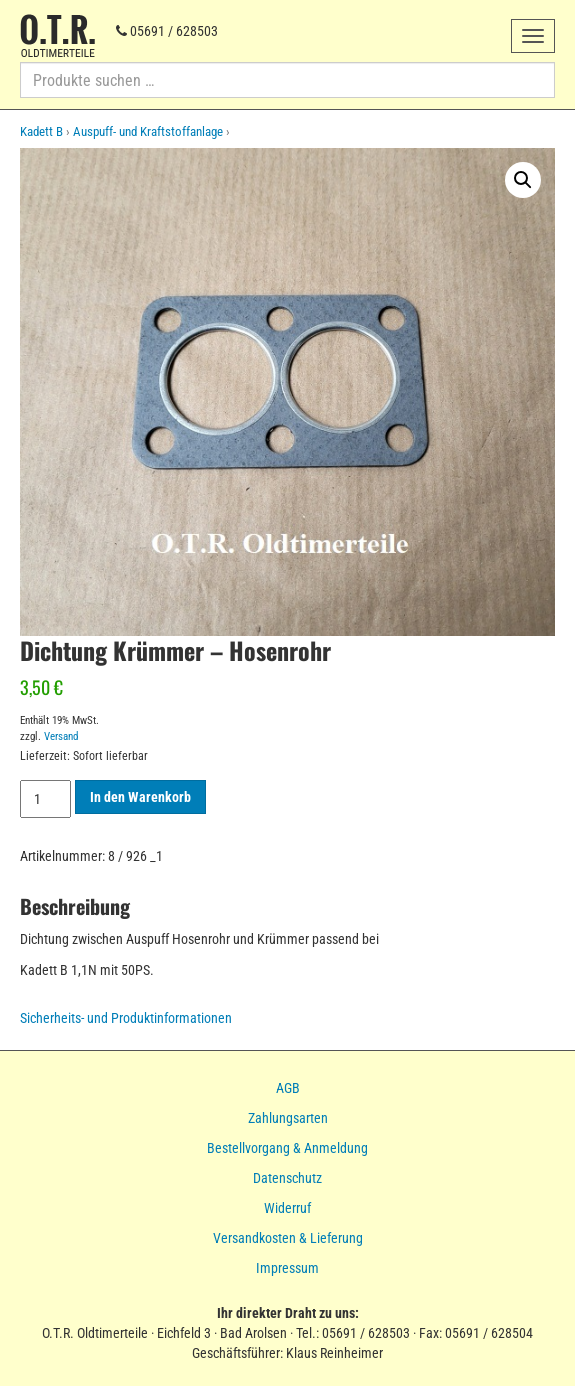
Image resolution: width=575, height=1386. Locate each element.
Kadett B (41, 131)
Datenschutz (287, 1178)
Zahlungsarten (288, 1118)
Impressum (287, 1268)
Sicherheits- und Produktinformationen (126, 1018)
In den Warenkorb (140, 797)
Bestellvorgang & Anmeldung (287, 1148)
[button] (523, 180)
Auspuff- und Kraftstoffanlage (148, 131)
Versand (61, 736)
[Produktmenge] (45, 799)
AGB (288, 1088)
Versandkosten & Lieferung (288, 1238)
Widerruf (287, 1208)
